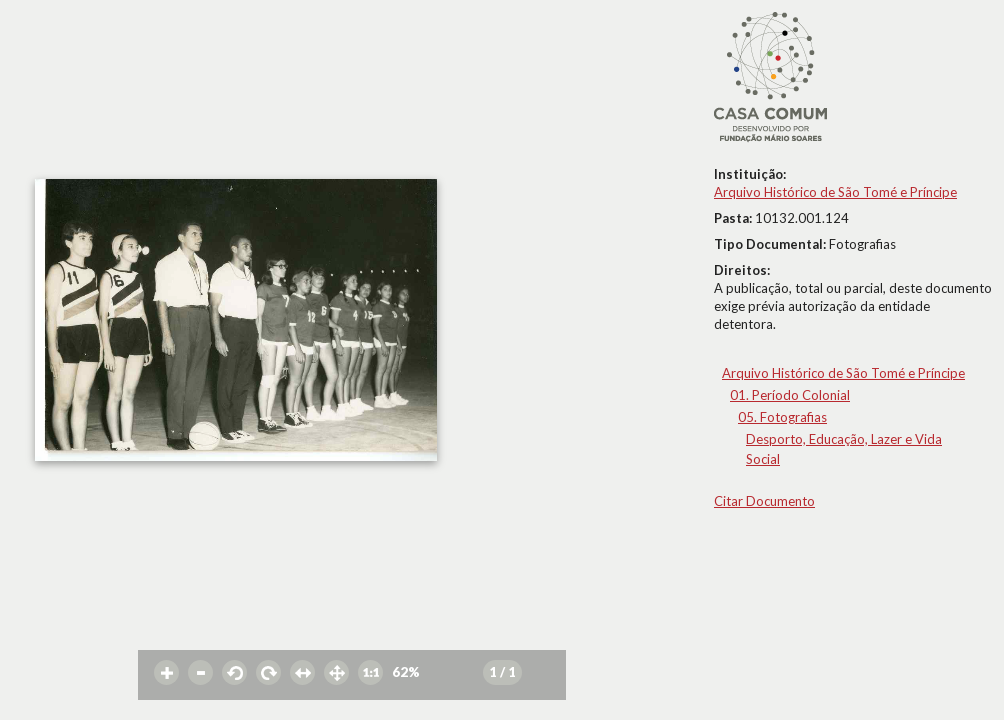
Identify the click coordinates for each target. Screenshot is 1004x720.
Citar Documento (764, 501)
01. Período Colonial (790, 395)
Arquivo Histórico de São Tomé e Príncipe (835, 192)
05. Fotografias (782, 417)
